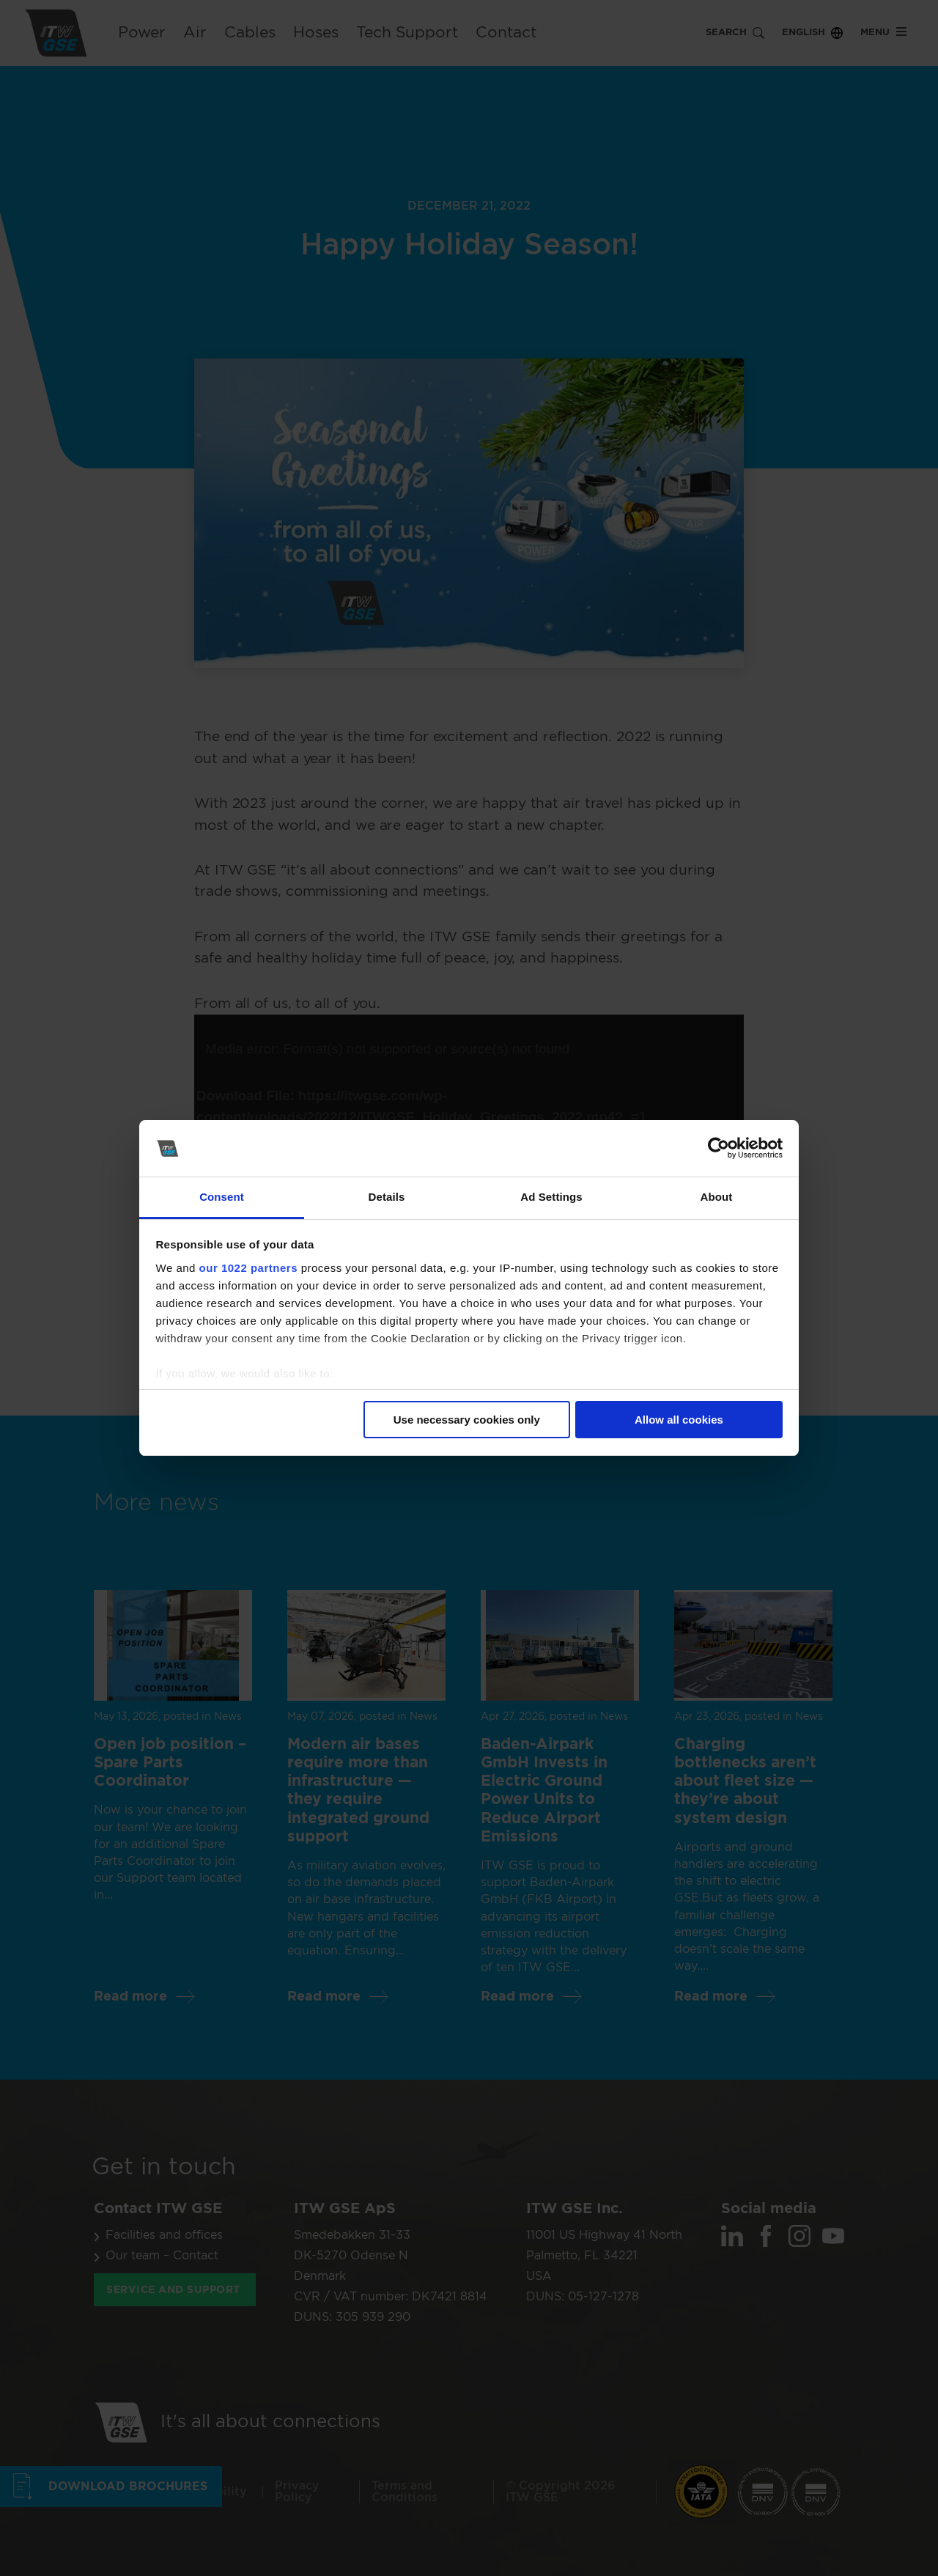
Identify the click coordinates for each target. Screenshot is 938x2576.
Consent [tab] (221, 1197)
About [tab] (717, 1197)
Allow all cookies (679, 1419)
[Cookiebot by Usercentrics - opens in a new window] (718, 1149)
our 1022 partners (248, 1268)
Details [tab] (387, 1197)
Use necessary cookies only (467, 1419)
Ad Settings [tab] (551, 1197)
